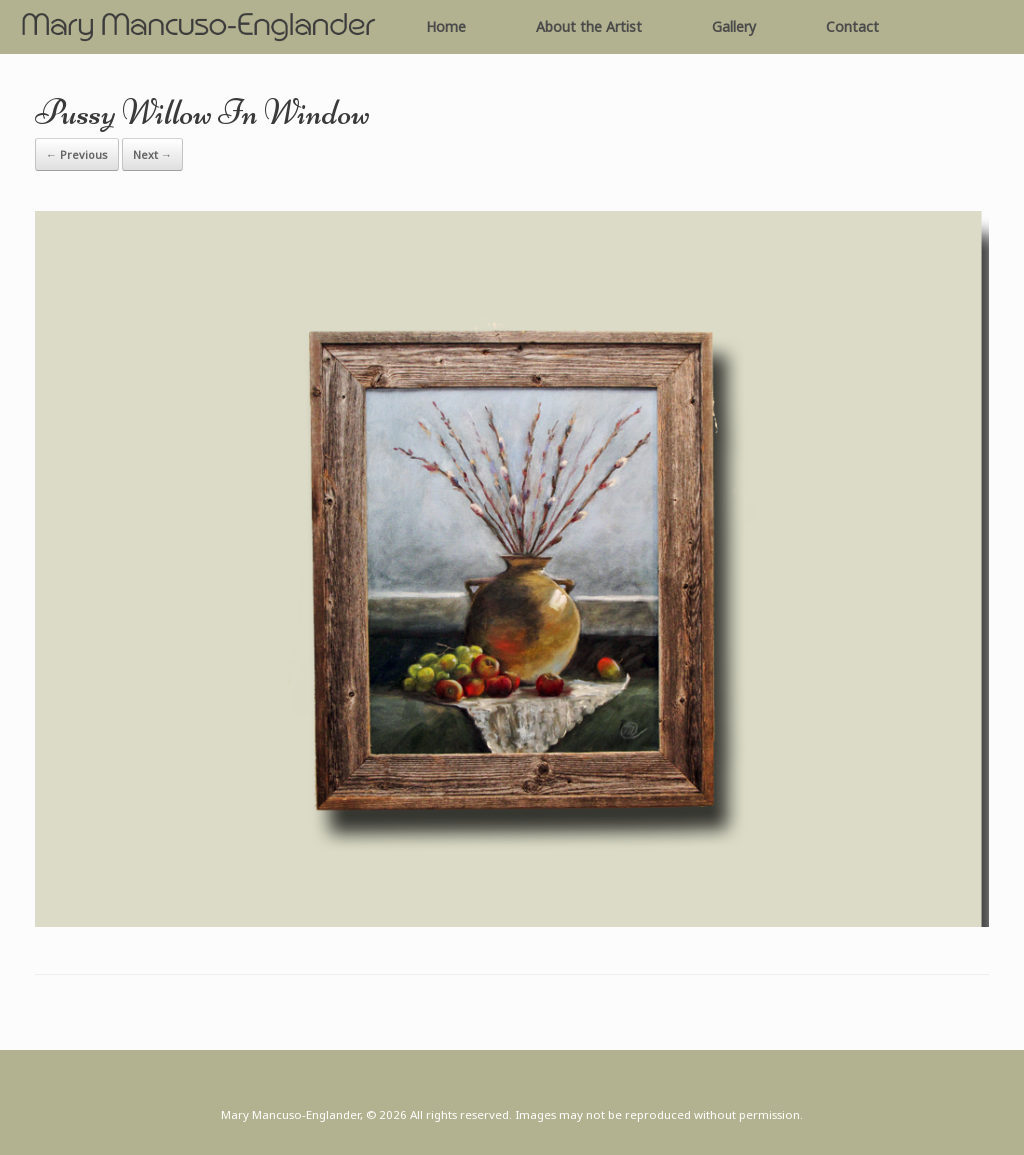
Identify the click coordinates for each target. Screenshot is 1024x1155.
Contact (852, 26)
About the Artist (589, 26)
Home (446, 26)
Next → (152, 154)
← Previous (77, 154)
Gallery (734, 26)
